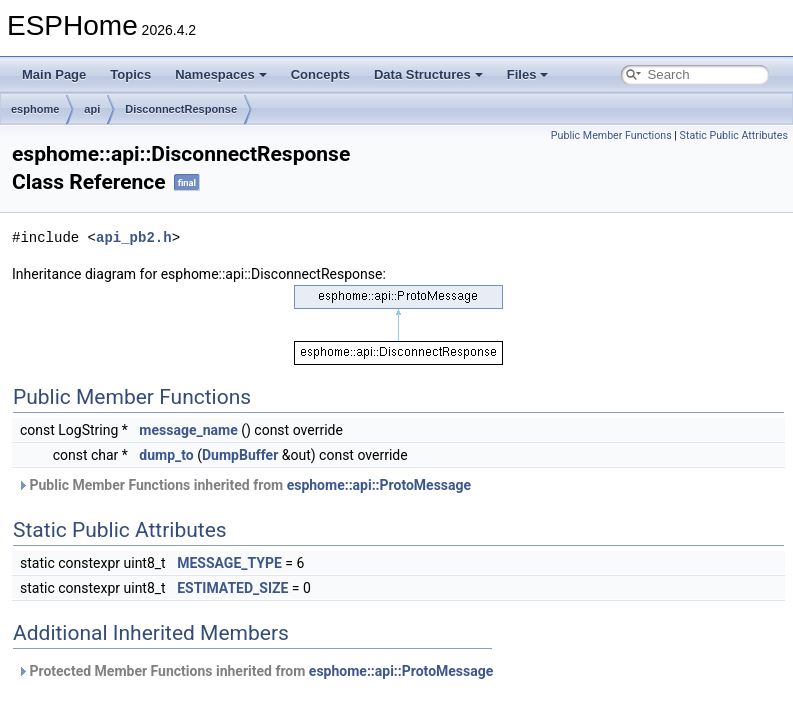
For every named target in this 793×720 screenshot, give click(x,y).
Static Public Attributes (734, 135)
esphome (35, 109)
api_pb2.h (134, 237)
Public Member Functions (611, 135)
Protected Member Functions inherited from (255, 671)
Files (528, 74)
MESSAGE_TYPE (229, 563)
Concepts (320, 74)
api (92, 109)
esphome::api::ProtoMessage (379, 485)
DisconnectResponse (181, 109)
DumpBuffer (240, 455)
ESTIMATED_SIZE (232, 588)
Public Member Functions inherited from (244, 485)
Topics (130, 74)
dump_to (166, 455)
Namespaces (221, 74)
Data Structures (428, 74)
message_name (188, 430)
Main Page (54, 74)
